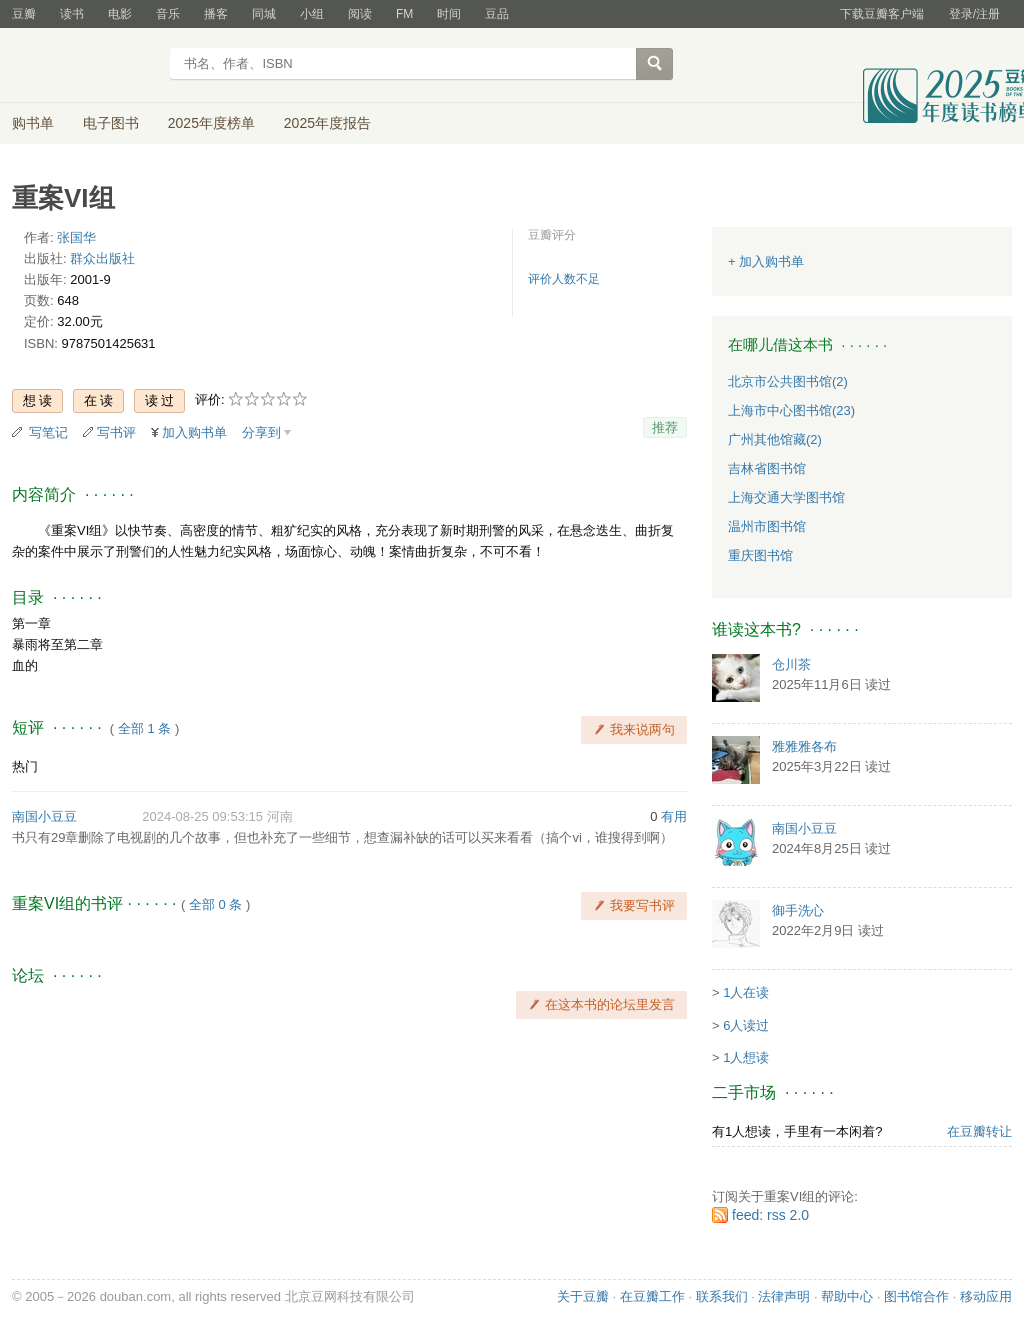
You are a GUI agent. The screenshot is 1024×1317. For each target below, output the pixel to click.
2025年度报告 (327, 123)
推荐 (665, 427)
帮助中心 (847, 1296)
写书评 (116, 432)
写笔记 (48, 432)
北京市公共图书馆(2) (788, 381)
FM (404, 14)
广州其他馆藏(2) (775, 439)
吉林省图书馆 (767, 468)
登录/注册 (974, 14)
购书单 (33, 123)
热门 (25, 766)
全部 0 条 (215, 904)
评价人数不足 (564, 279)
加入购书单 (194, 432)
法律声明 (784, 1296)
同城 (264, 14)
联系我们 (722, 1296)
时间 (449, 14)
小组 (312, 14)
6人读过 (746, 1025)
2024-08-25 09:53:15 (202, 816)
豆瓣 (24, 14)
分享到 (261, 432)
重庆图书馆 (760, 555)
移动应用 (986, 1296)
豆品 (497, 14)
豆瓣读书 (84, 66)
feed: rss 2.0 (770, 1215)
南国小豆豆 (44, 816)
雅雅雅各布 (804, 746)
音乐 (168, 14)
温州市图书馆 (767, 526)
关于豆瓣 (583, 1296)
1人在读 (746, 992)
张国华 (76, 237)
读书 (72, 14)
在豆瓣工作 (652, 1296)
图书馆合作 (916, 1296)
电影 (120, 14)
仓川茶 (791, 664)
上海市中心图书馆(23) (791, 410)
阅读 (360, 14)
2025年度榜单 (211, 123)
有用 (674, 816)
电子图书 (111, 123)
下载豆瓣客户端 (882, 14)
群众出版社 (102, 258)
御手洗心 (798, 910)
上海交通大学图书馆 (786, 497)
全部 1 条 (144, 728)
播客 (216, 14)
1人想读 (746, 1057)
